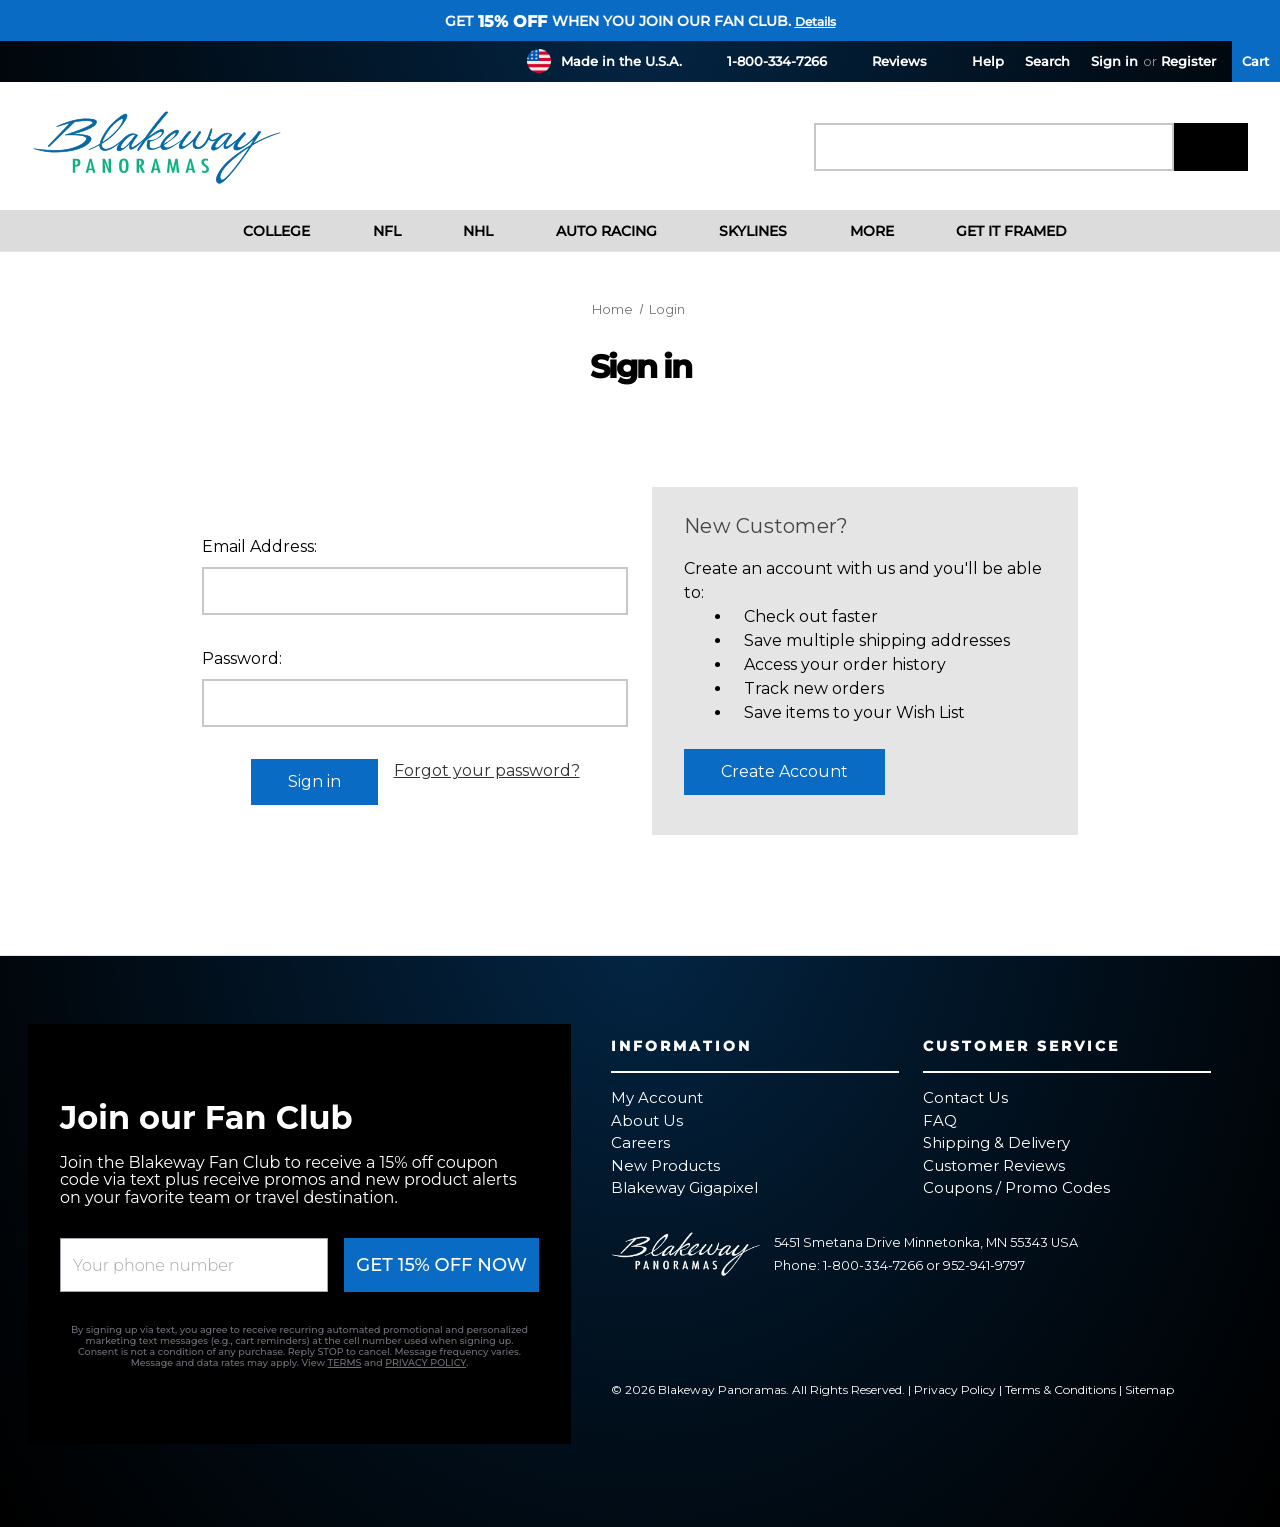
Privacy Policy (955, 1389)
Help (976, 60)
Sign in (1114, 61)
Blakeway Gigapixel (684, 1187)
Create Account (784, 771)
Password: (242, 658)
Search (1047, 61)
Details (815, 21)
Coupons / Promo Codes (1016, 1187)
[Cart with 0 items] (1256, 61)
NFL (371, 231)
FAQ (940, 1120)
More (856, 231)
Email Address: (259, 546)
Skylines (738, 231)
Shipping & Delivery (996, 1142)
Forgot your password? (487, 770)
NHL (463, 231)
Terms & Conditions (1060, 1389)
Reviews (887, 60)
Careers (640, 1142)
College (261, 231)
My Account (657, 1097)
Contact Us (965, 1097)
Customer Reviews (994, 1165)
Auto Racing (590, 231)
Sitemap (1149, 1389)
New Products (665, 1165)
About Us (647, 1120)
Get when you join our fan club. (618, 21)
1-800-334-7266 (765, 60)
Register (1188, 61)
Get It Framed (996, 231)
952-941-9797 (984, 1265)
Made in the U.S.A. (621, 61)
